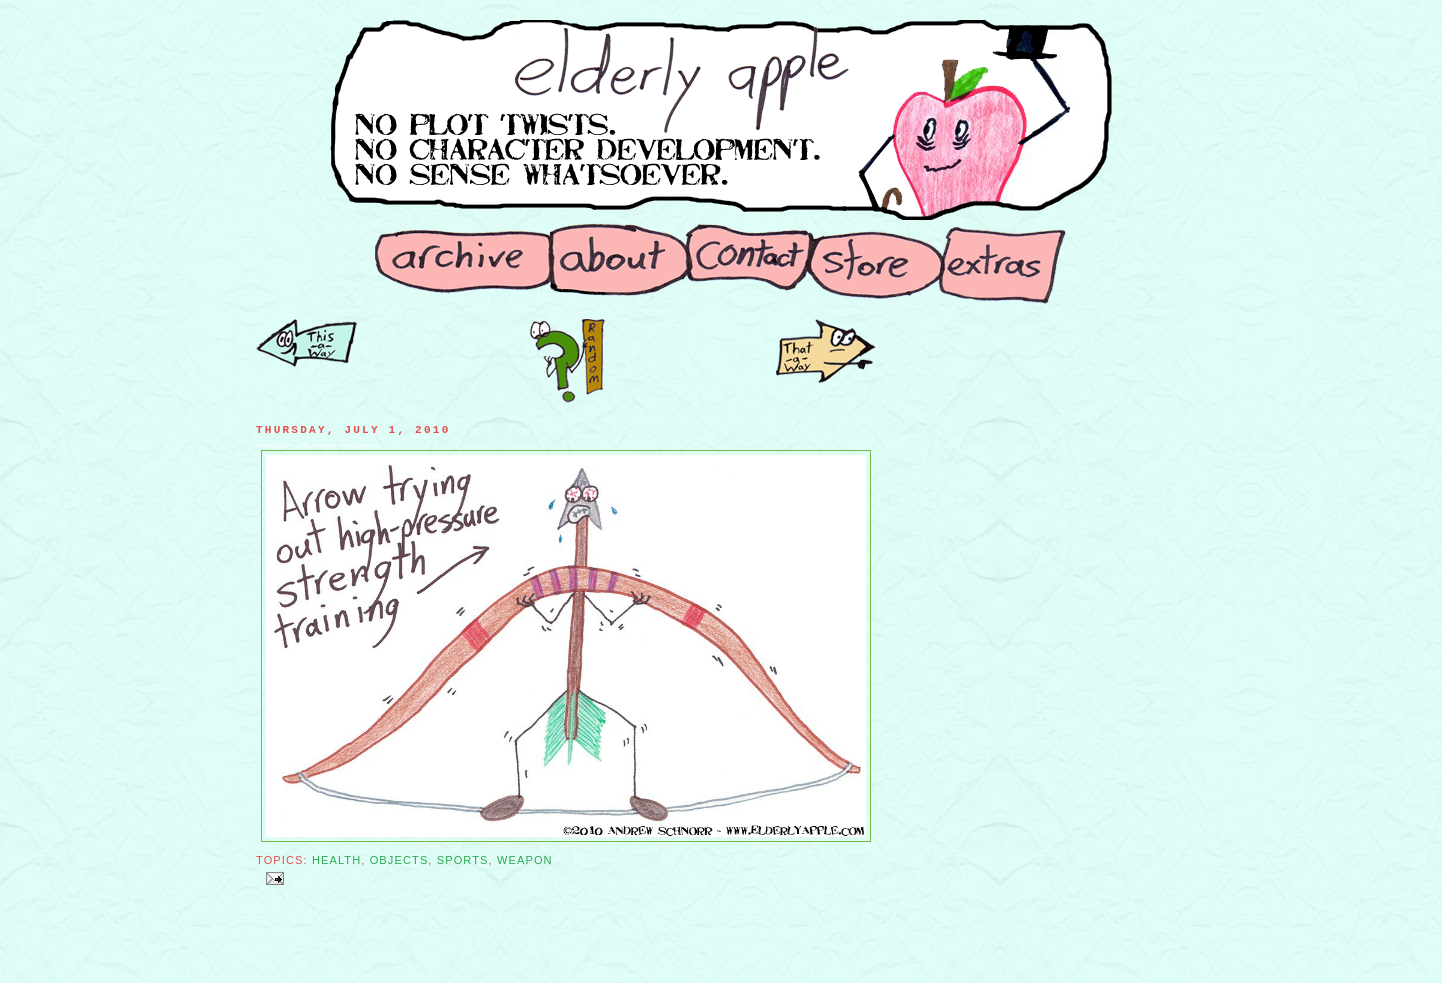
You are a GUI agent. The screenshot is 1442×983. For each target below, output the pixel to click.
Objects (399, 860)
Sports (463, 860)
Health (336, 860)
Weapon (525, 860)
